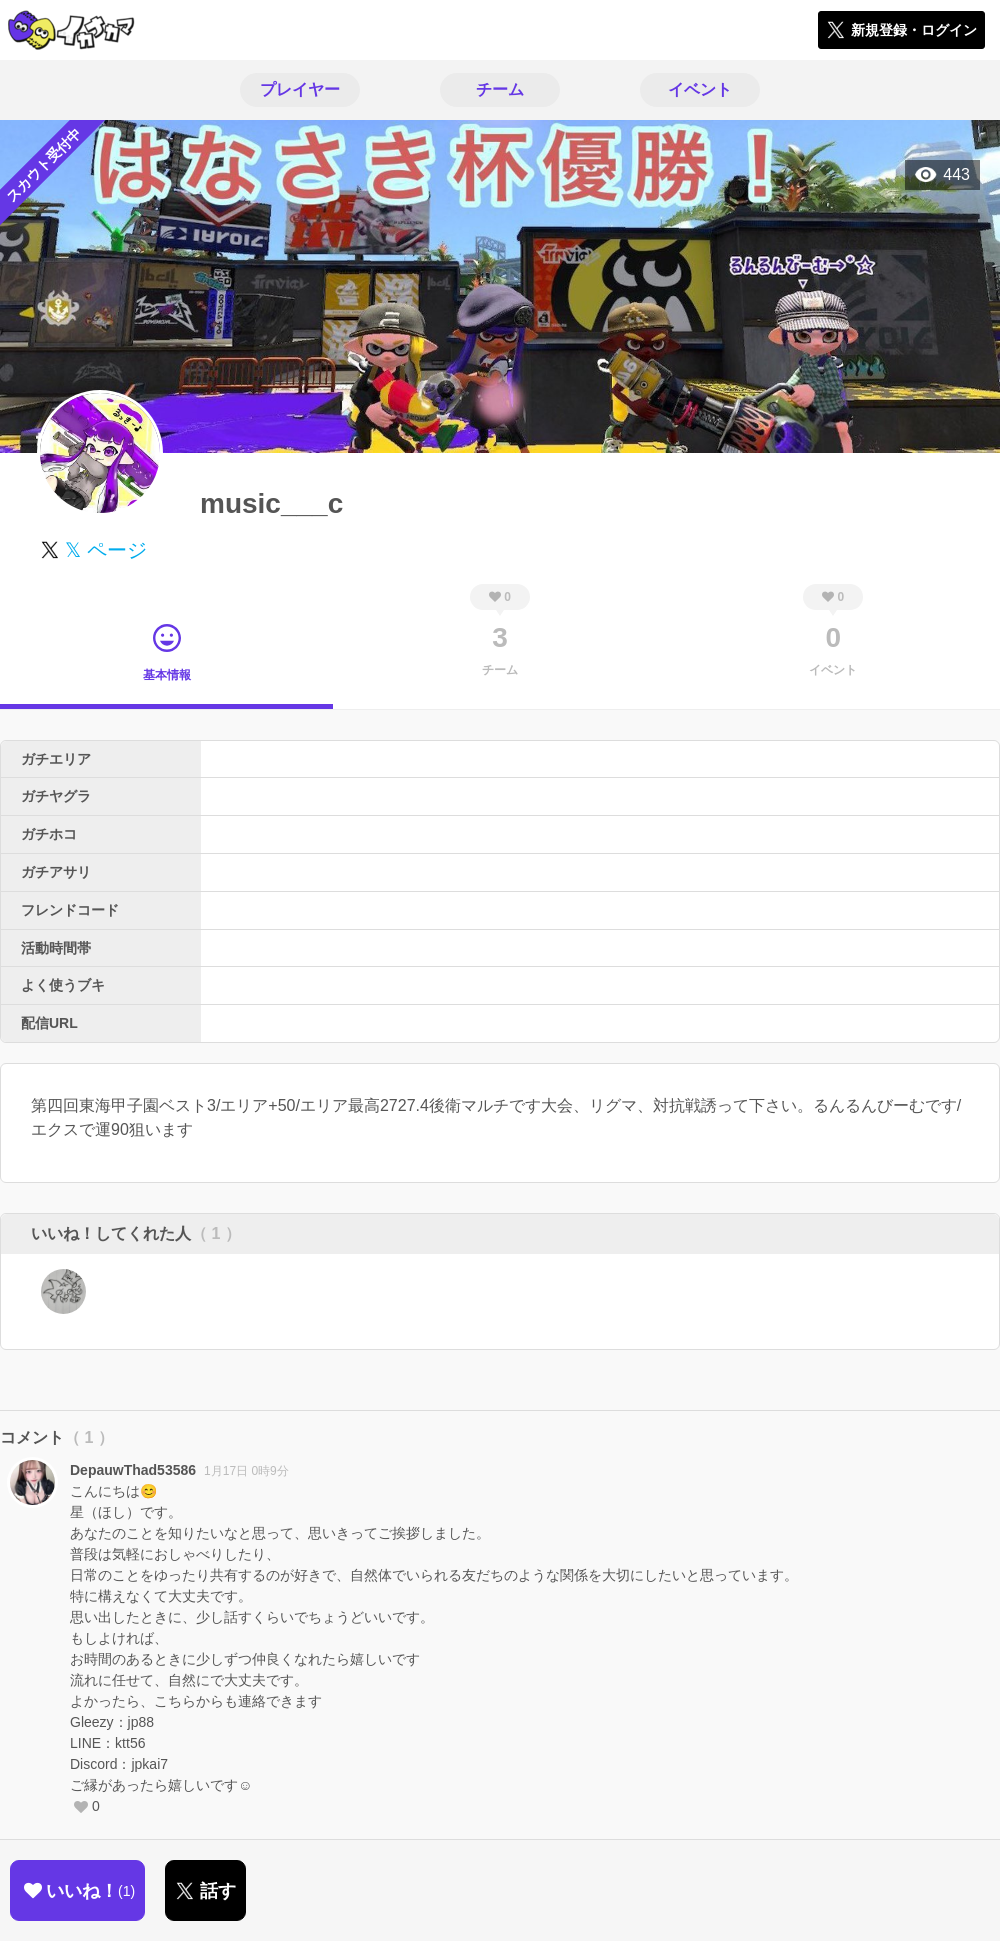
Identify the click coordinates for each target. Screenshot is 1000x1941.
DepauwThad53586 (133, 1470)
